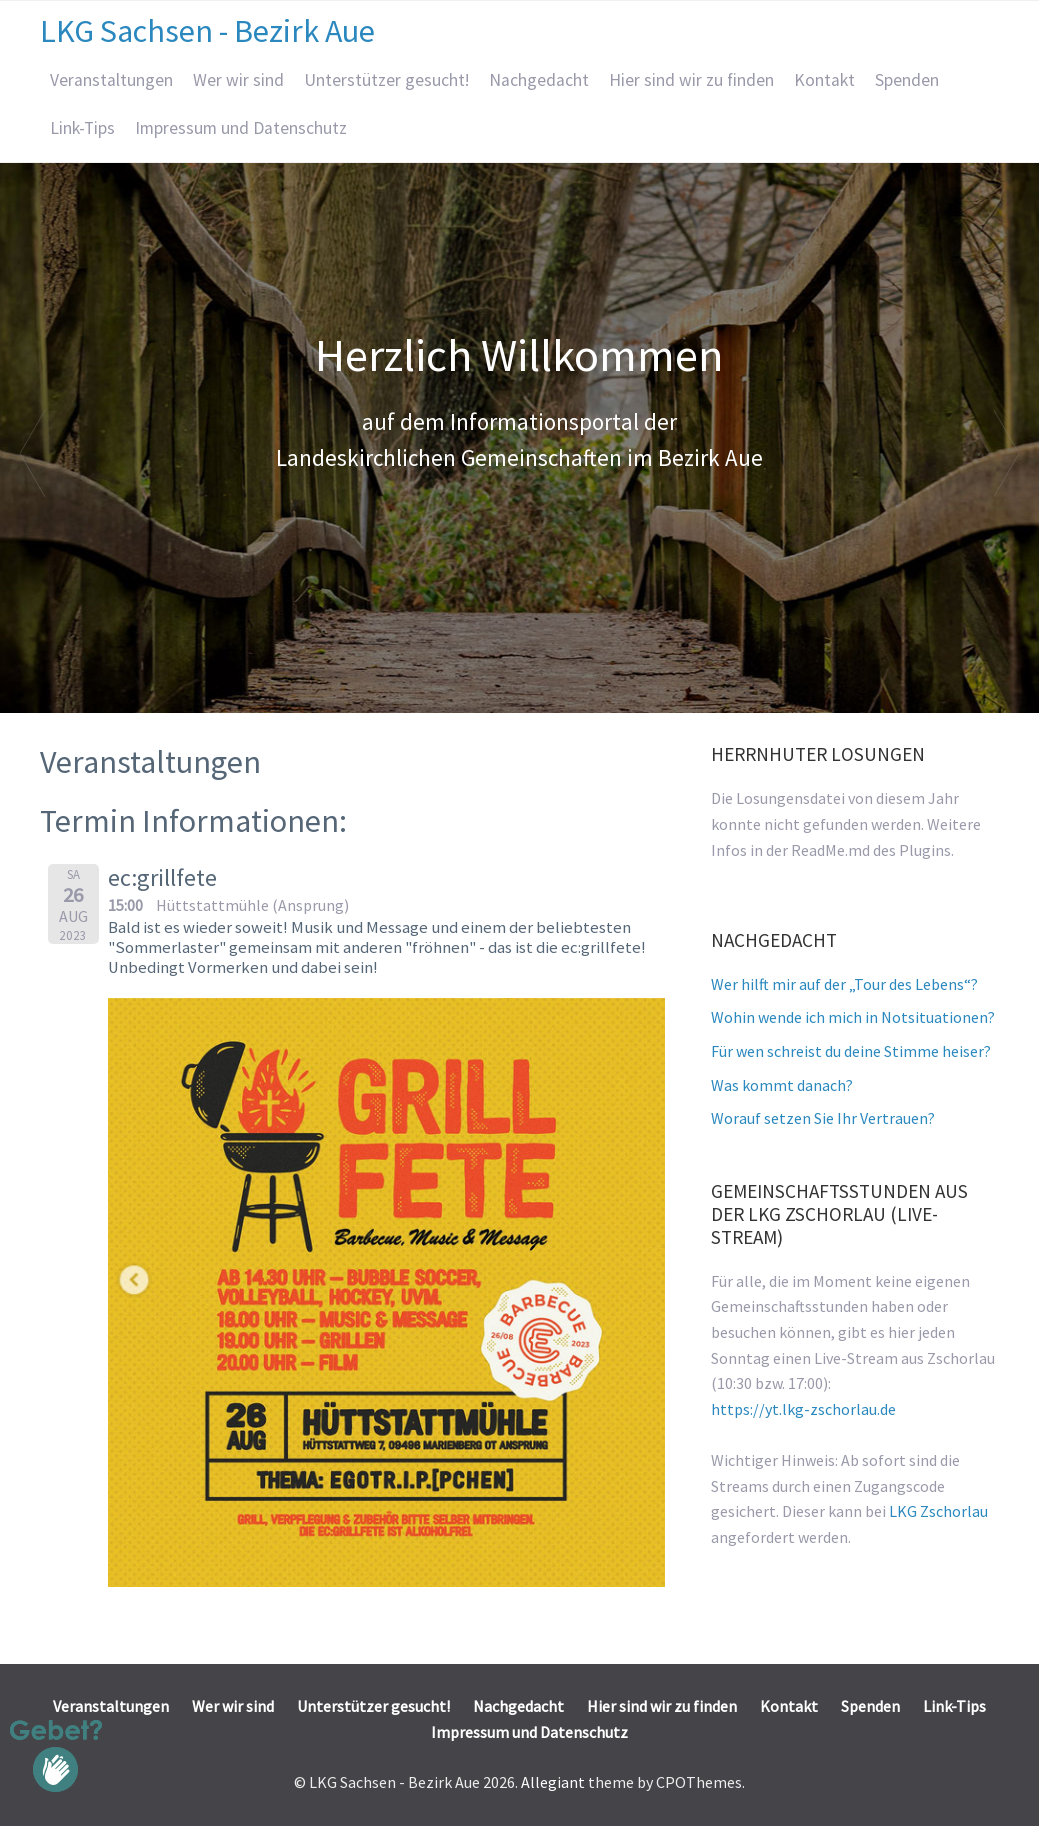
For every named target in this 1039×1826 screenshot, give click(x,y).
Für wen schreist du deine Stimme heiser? (851, 1051)
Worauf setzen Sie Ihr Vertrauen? (823, 1118)
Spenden (907, 80)
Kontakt (824, 80)
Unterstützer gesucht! (386, 80)
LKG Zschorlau (938, 1511)
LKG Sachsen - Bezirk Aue (207, 31)
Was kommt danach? (782, 1085)
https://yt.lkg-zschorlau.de (803, 1409)
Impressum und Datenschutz (241, 128)
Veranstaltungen (111, 80)
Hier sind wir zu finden (691, 80)
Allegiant (553, 1782)
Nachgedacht (539, 80)
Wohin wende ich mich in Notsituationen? (853, 1017)
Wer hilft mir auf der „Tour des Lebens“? (844, 984)
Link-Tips (82, 128)
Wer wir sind (238, 80)
